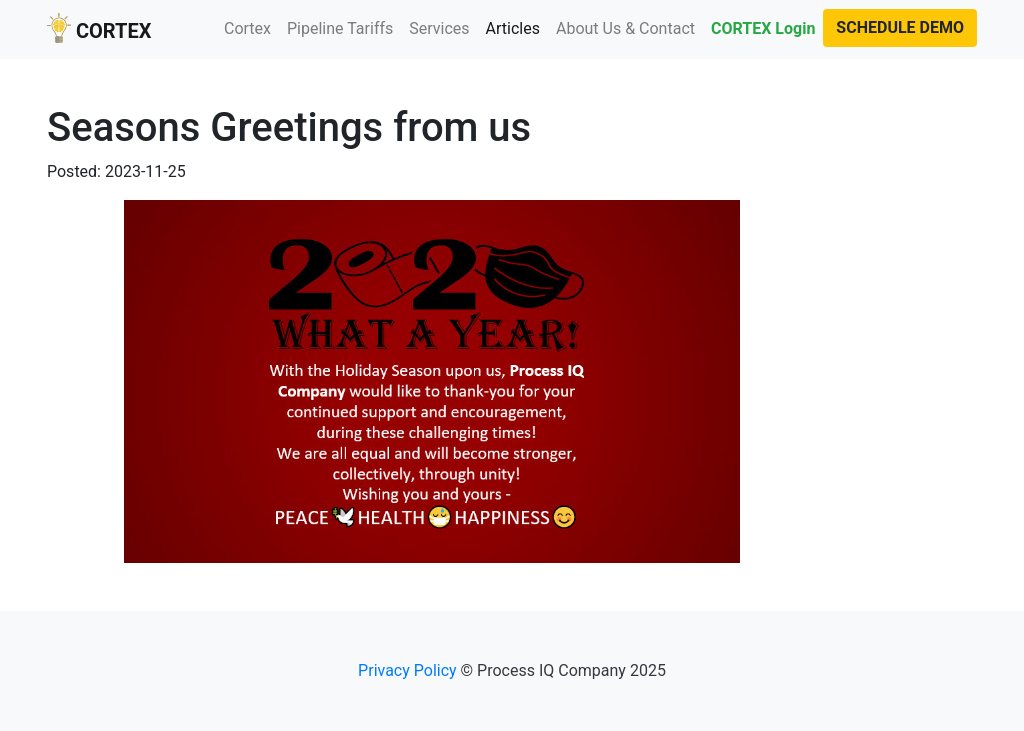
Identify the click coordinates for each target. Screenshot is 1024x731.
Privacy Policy (407, 670)
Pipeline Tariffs (340, 28)
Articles (517, 27)
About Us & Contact (625, 28)
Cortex (247, 28)
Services (439, 28)
